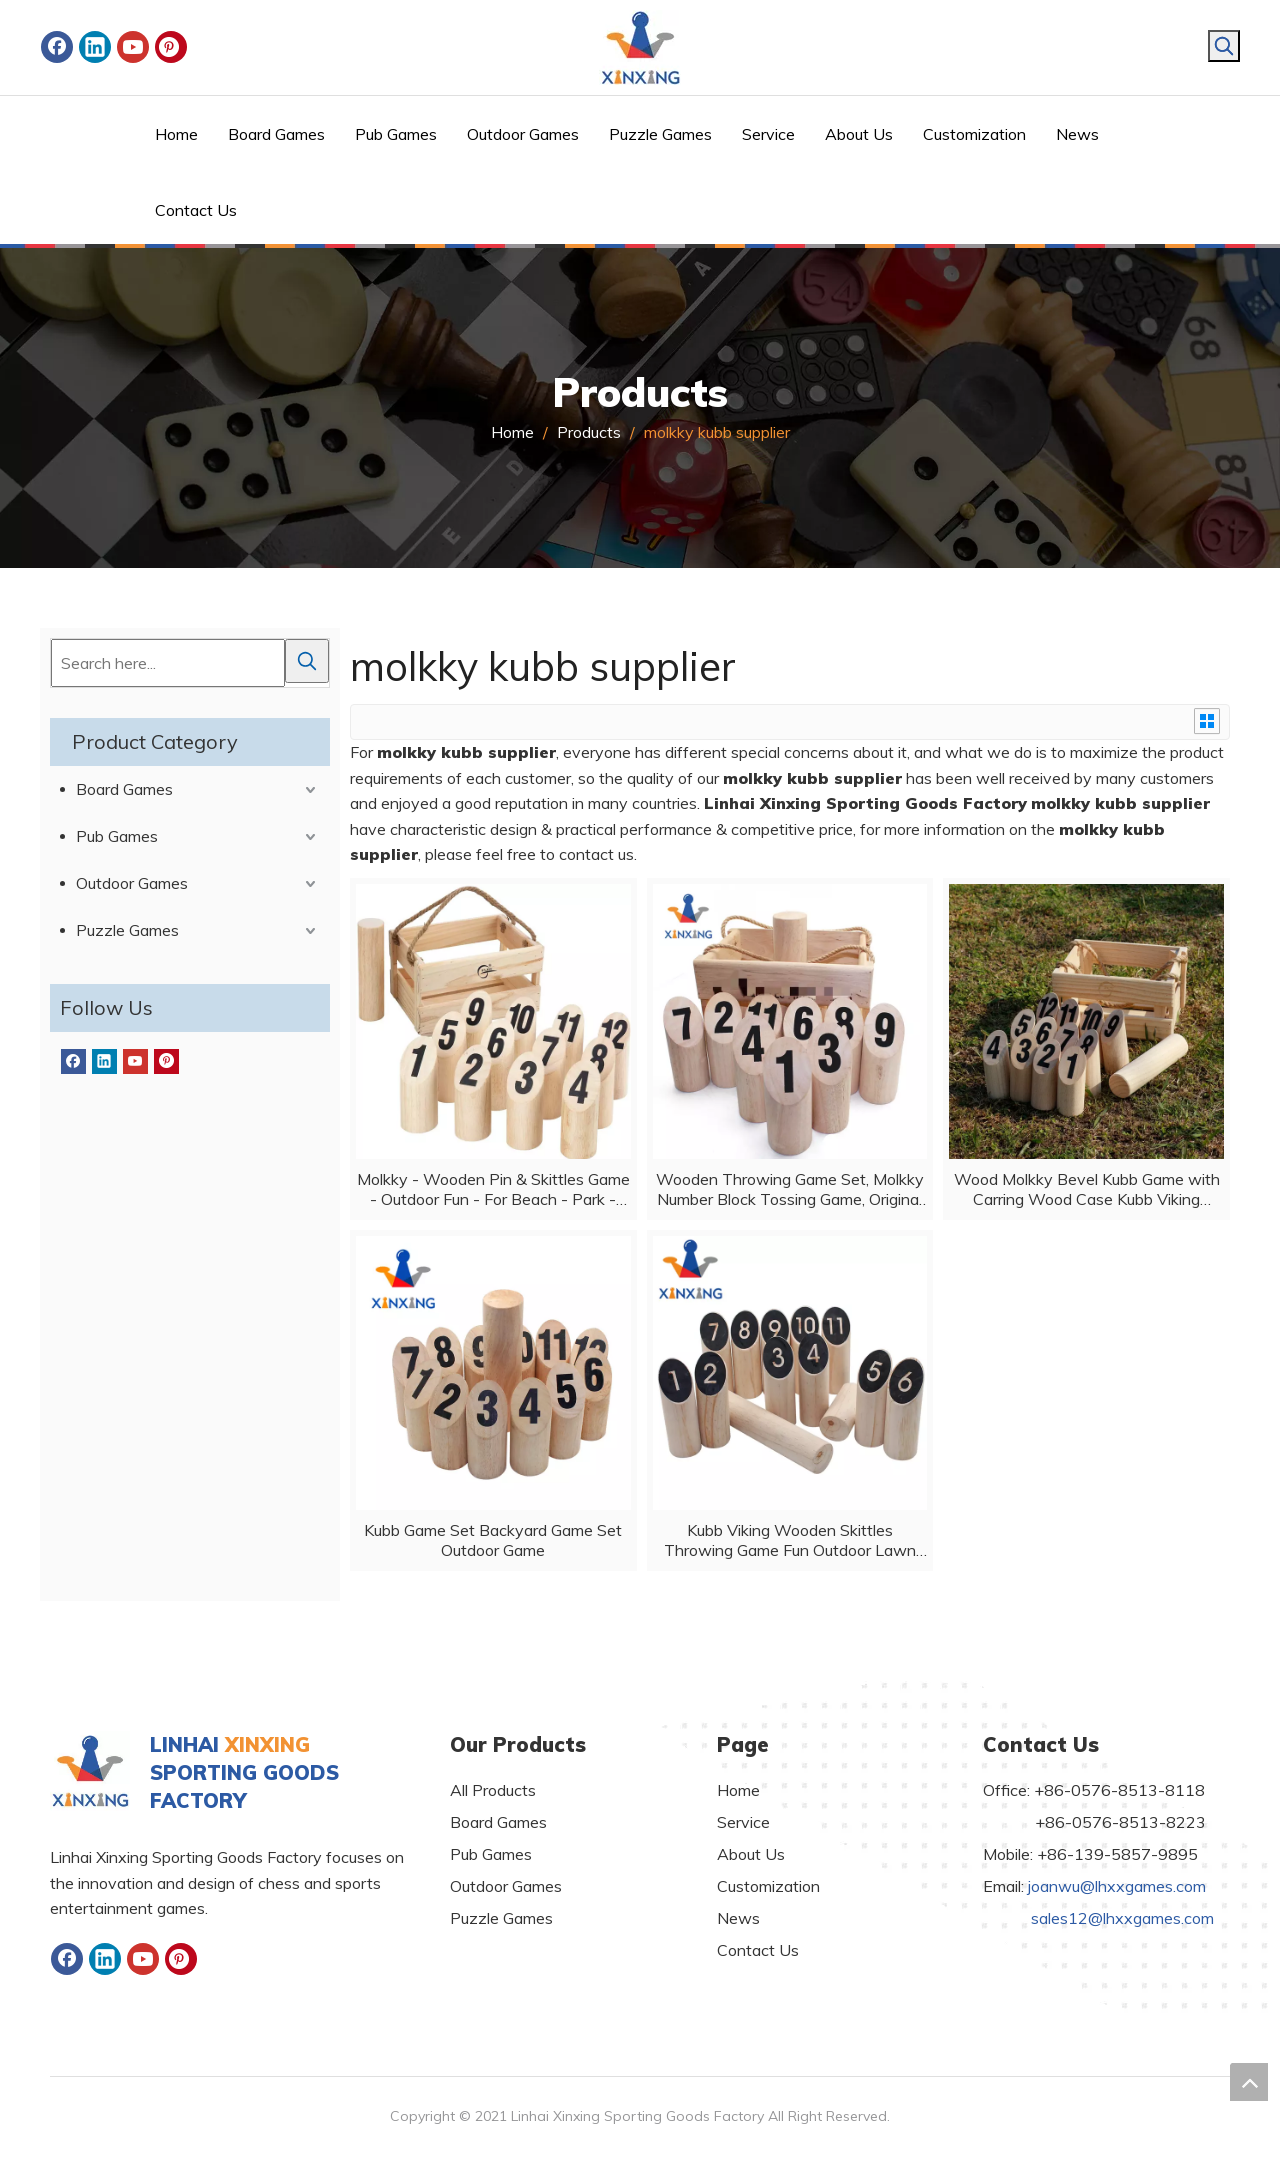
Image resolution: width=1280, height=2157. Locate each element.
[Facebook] (57, 47)
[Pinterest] (171, 47)
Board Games (124, 789)
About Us (751, 1854)
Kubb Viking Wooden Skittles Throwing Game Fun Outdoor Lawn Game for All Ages (790, 1540)
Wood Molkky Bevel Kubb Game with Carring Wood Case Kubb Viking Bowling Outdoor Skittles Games (1087, 1189)
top (1249, 2082)
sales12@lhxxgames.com (1122, 1918)
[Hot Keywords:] (1224, 46)
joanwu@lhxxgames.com (1117, 1886)
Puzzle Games (127, 930)
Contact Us (758, 1950)
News (738, 1918)
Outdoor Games (132, 883)
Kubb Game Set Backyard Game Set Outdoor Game (493, 1540)
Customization (768, 1886)
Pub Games (117, 836)
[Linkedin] (95, 47)
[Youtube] (133, 47)
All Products (493, 1790)
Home (738, 1790)
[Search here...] (168, 663)
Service (743, 1822)
